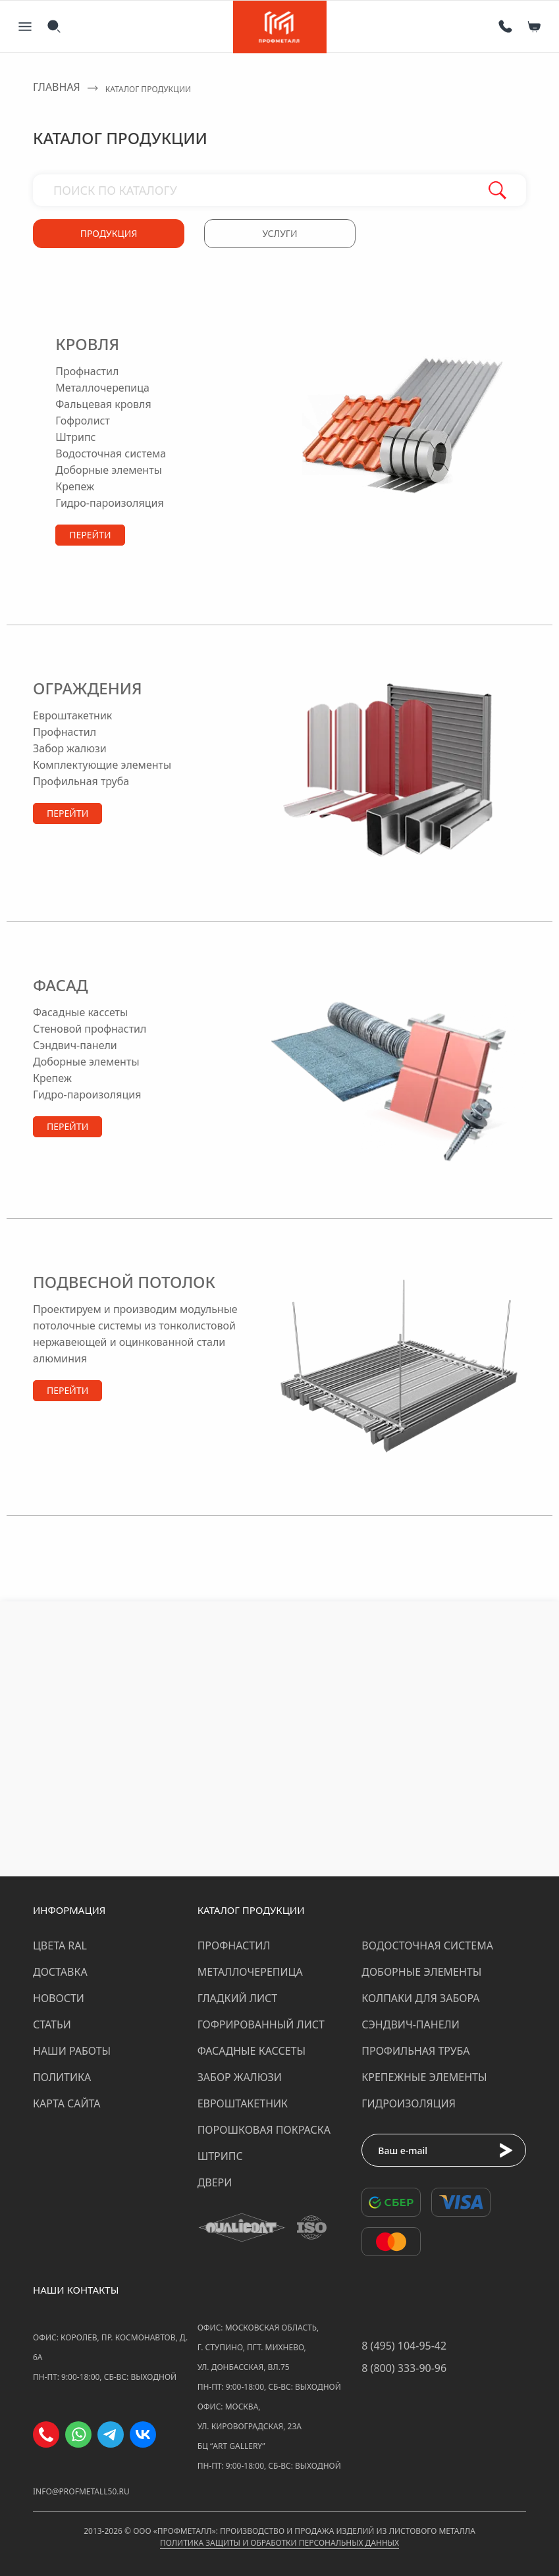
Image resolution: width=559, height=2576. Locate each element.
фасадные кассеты (80, 1012)
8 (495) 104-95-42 (403, 2345)
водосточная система (110, 453)
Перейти (90, 534)
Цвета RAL (60, 1945)
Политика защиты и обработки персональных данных (279, 2542)
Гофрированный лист (261, 2024)
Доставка (60, 1972)
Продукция (109, 233)
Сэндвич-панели (410, 2024)
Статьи (52, 2024)
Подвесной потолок (124, 1282)
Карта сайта (67, 2103)
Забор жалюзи (240, 2077)
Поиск (497, 190)
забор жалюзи (70, 748)
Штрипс (220, 2156)
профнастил (87, 371)
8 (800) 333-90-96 (403, 2368)
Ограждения (87, 688)
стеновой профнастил (89, 1028)
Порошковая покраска (264, 2130)
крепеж (74, 486)
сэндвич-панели (75, 1045)
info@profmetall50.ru (81, 2491)
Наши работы (72, 2051)
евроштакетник (72, 715)
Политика (62, 2077)
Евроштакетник (243, 2103)
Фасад (60, 985)
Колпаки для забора (420, 1998)
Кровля (87, 344)
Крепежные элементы (424, 2077)
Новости (58, 1998)
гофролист (82, 420)
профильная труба (81, 781)
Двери (215, 2182)
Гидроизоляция (408, 2103)
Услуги (279, 233)
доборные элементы (108, 470)
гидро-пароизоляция (109, 503)
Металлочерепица (250, 1972)
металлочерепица (102, 387)
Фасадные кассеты (252, 2051)
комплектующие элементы (92, 765)
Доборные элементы (421, 1972)
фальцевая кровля (103, 404)
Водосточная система (427, 1945)
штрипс (75, 437)
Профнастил (234, 1945)
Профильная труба (415, 2051)
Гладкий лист (238, 1998)
